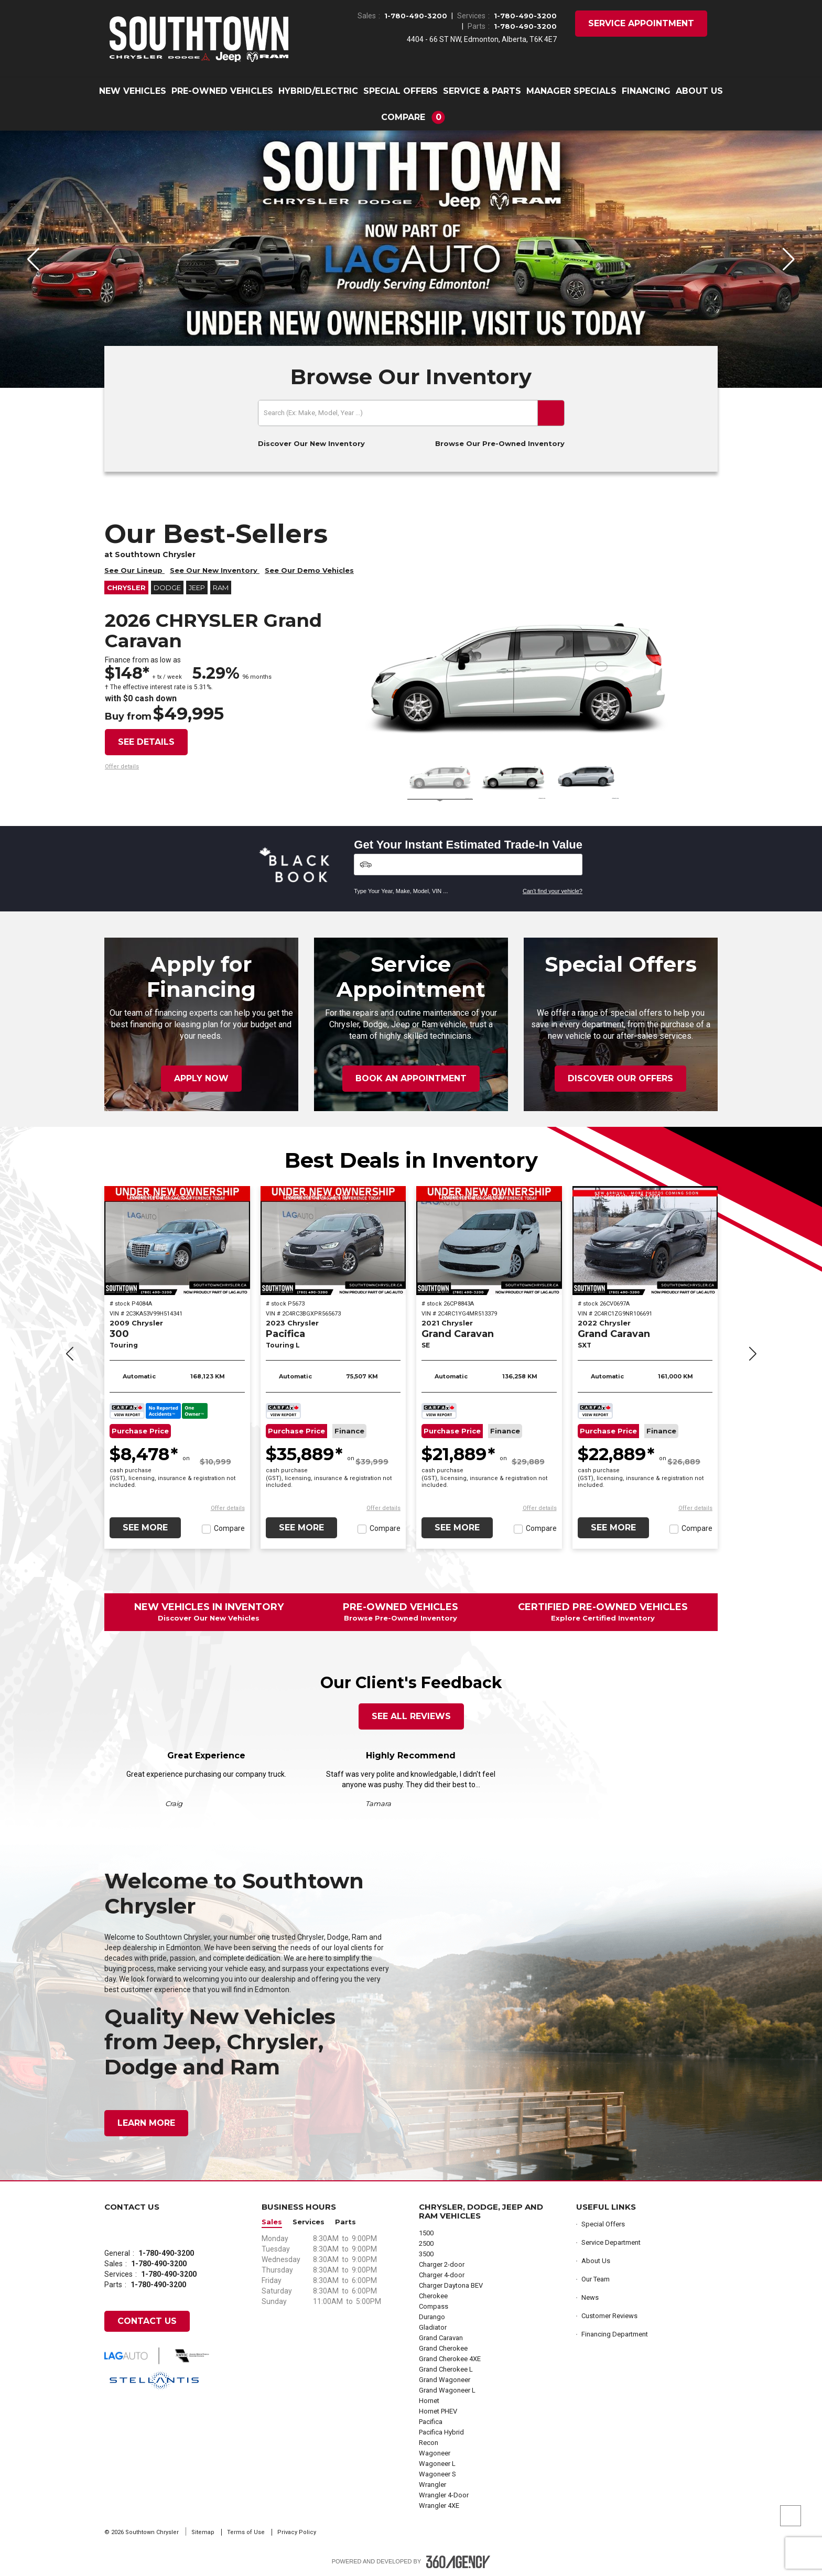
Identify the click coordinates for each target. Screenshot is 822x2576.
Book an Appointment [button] (411, 1078)
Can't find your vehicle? (552, 891)
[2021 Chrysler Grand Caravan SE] (489, 1240)
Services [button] (309, 2222)
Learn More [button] (146, 2123)
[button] (411, 117)
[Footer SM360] (458, 2562)
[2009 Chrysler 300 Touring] (177, 1240)
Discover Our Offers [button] (620, 1078)
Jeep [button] (197, 587)
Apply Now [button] (201, 1078)
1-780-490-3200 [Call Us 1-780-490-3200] (415, 16)
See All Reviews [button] (411, 1716)
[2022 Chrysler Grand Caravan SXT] (645, 1240)
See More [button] (145, 1527)
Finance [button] (349, 1431)
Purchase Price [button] (140, 1431)
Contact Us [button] (147, 2321)
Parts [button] (345, 2222)
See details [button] (146, 742)
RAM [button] (221, 587)
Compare (229, 1528)
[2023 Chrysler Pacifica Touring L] (333, 1240)
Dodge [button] (167, 587)
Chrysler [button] (126, 587)
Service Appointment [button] (641, 23)
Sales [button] (272, 2222)
